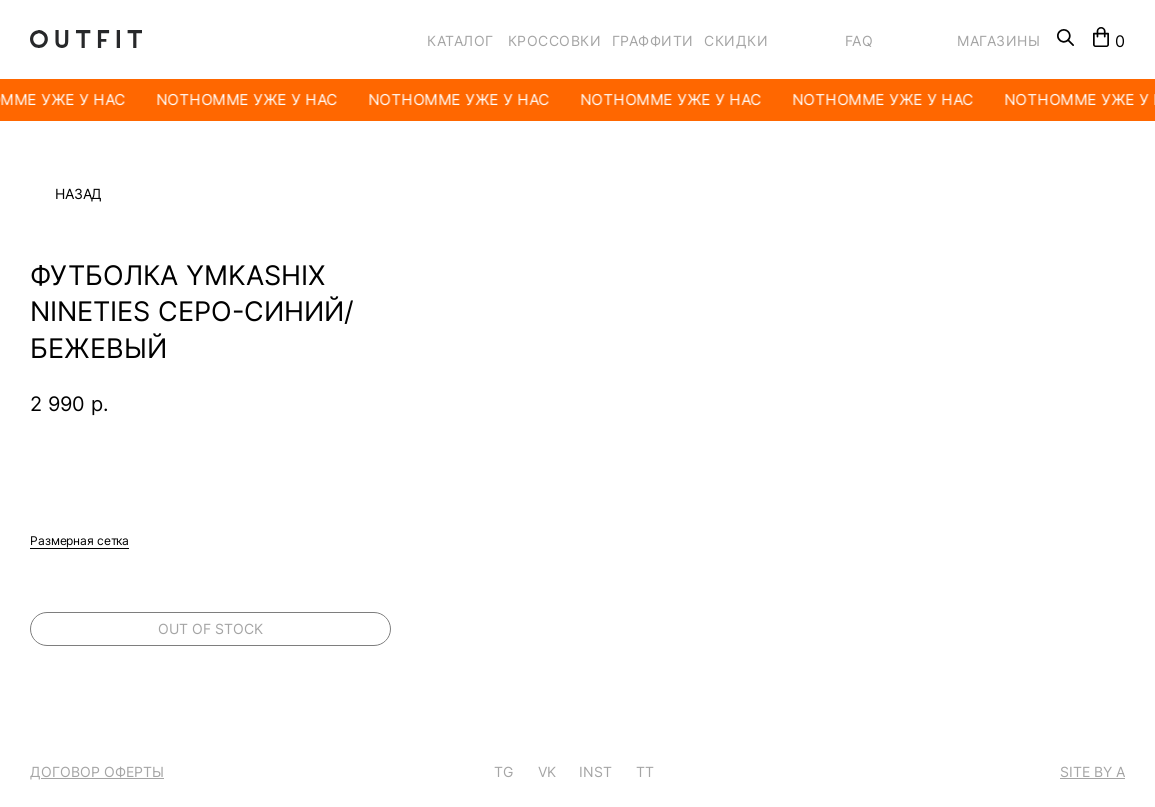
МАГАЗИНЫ (998, 40)
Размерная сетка (79, 540)
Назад (78, 194)
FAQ (859, 40)
